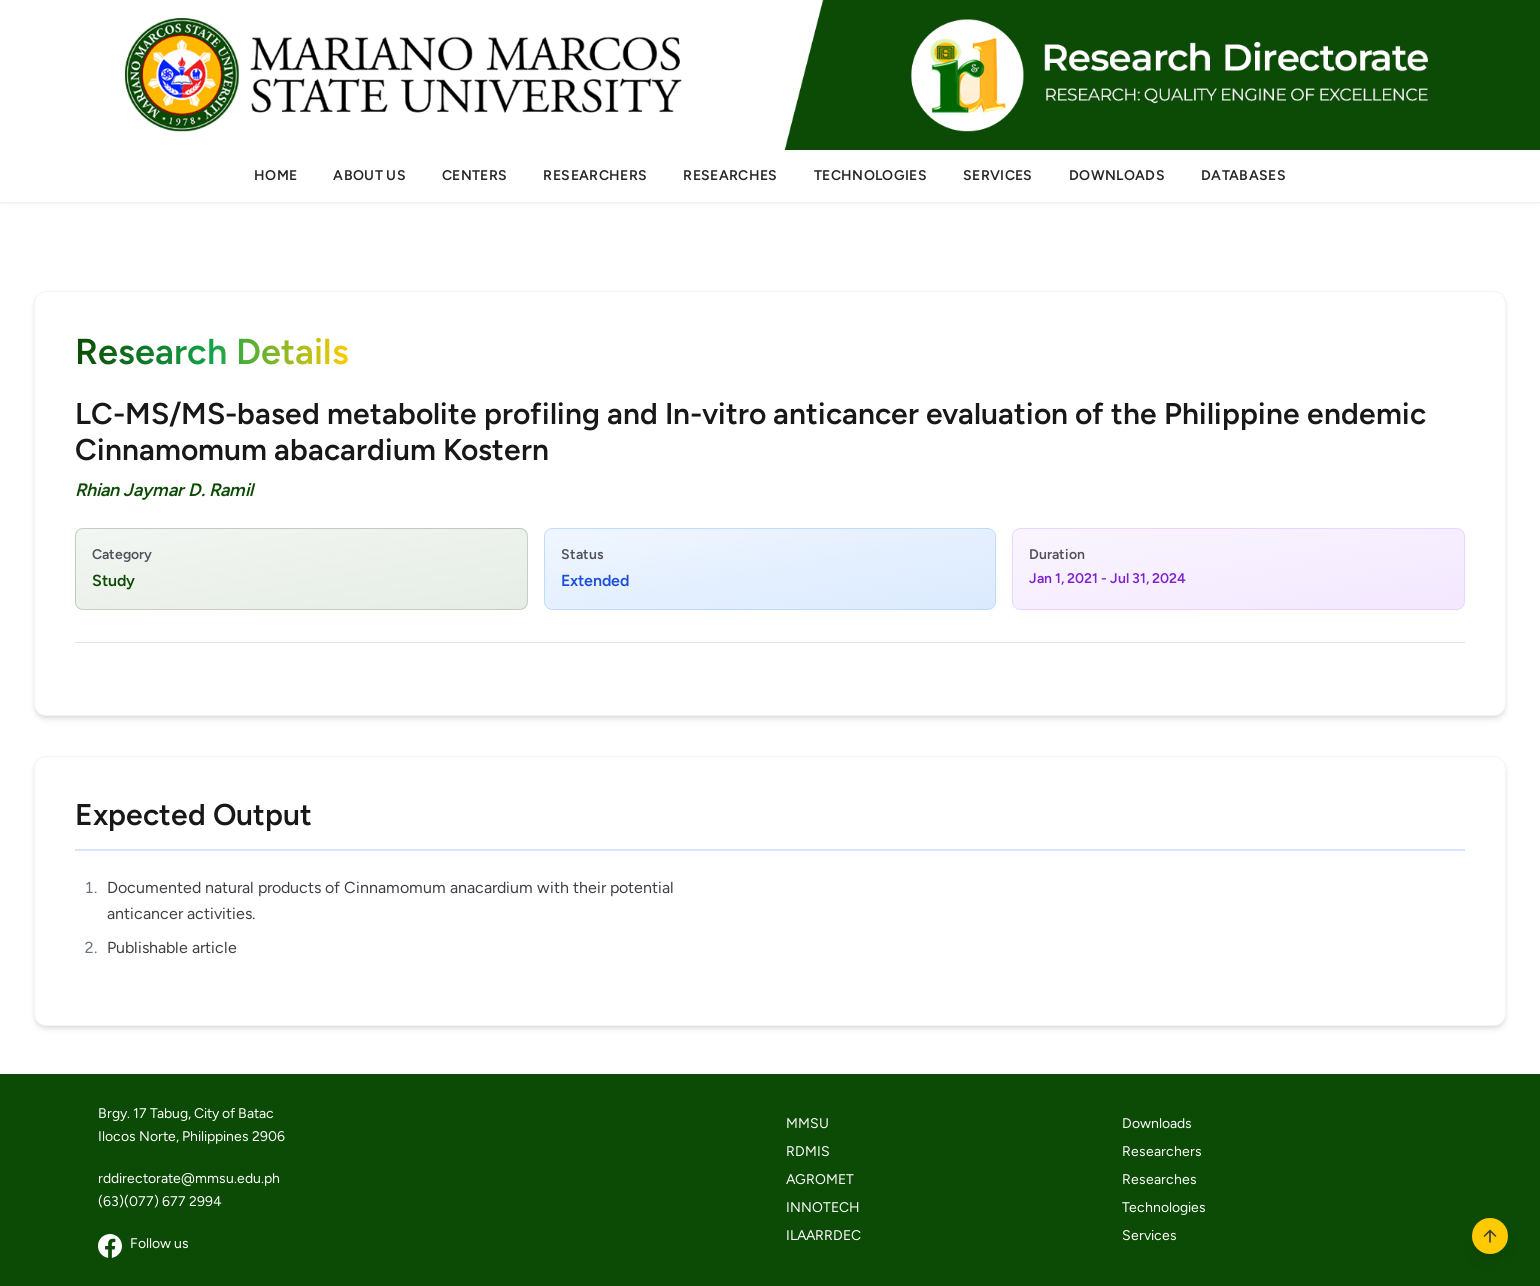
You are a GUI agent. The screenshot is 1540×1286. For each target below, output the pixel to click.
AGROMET (820, 1179)
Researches (1159, 1179)
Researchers (1162, 1151)
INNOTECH (823, 1207)
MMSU (807, 1123)
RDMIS (808, 1151)
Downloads (1157, 1123)
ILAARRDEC (823, 1235)
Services (1149, 1235)
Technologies (1164, 1207)
